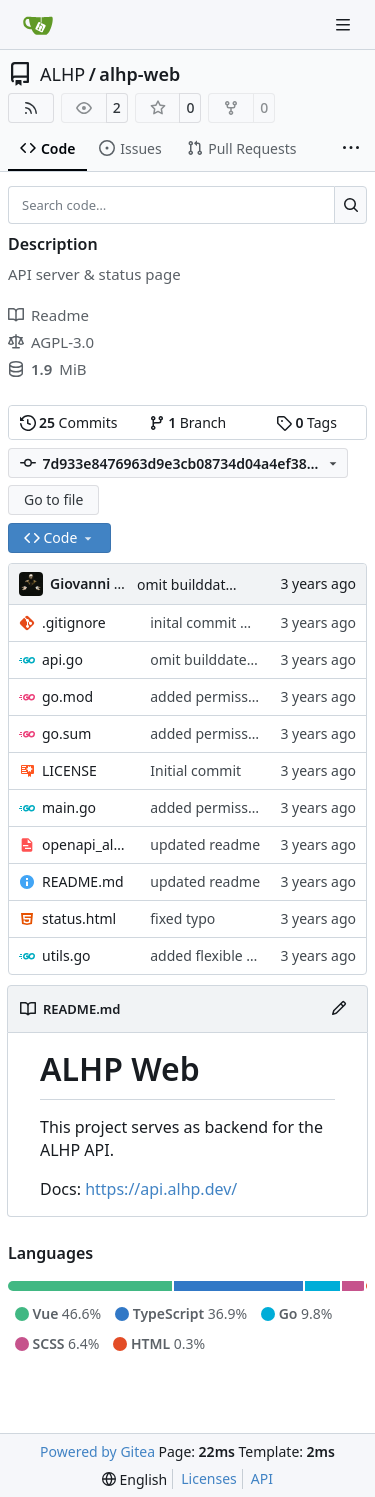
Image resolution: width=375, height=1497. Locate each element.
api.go (62, 659)
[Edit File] (339, 1009)
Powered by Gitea (97, 1451)
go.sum (66, 733)
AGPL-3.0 (51, 342)
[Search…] (350, 205)
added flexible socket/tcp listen (251, 955)
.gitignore (74, 622)
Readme (48, 315)
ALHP (62, 74)
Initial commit (195, 770)
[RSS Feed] (31, 108)
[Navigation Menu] (345, 24)
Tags (306, 422)
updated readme (205, 844)
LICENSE (69, 770)
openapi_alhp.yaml (86, 844)
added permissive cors (224, 696)
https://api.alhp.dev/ (161, 1189)
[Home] (38, 25)
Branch (188, 422)
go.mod (67, 696)
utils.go (66, 955)
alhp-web (139, 74)
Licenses (209, 1478)
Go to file (53, 499)
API (262, 1478)
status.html (79, 918)
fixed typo (182, 918)
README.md (83, 881)
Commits (69, 422)
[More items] (351, 149)
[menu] (134, 1479)
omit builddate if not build (222, 584)
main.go (69, 807)
